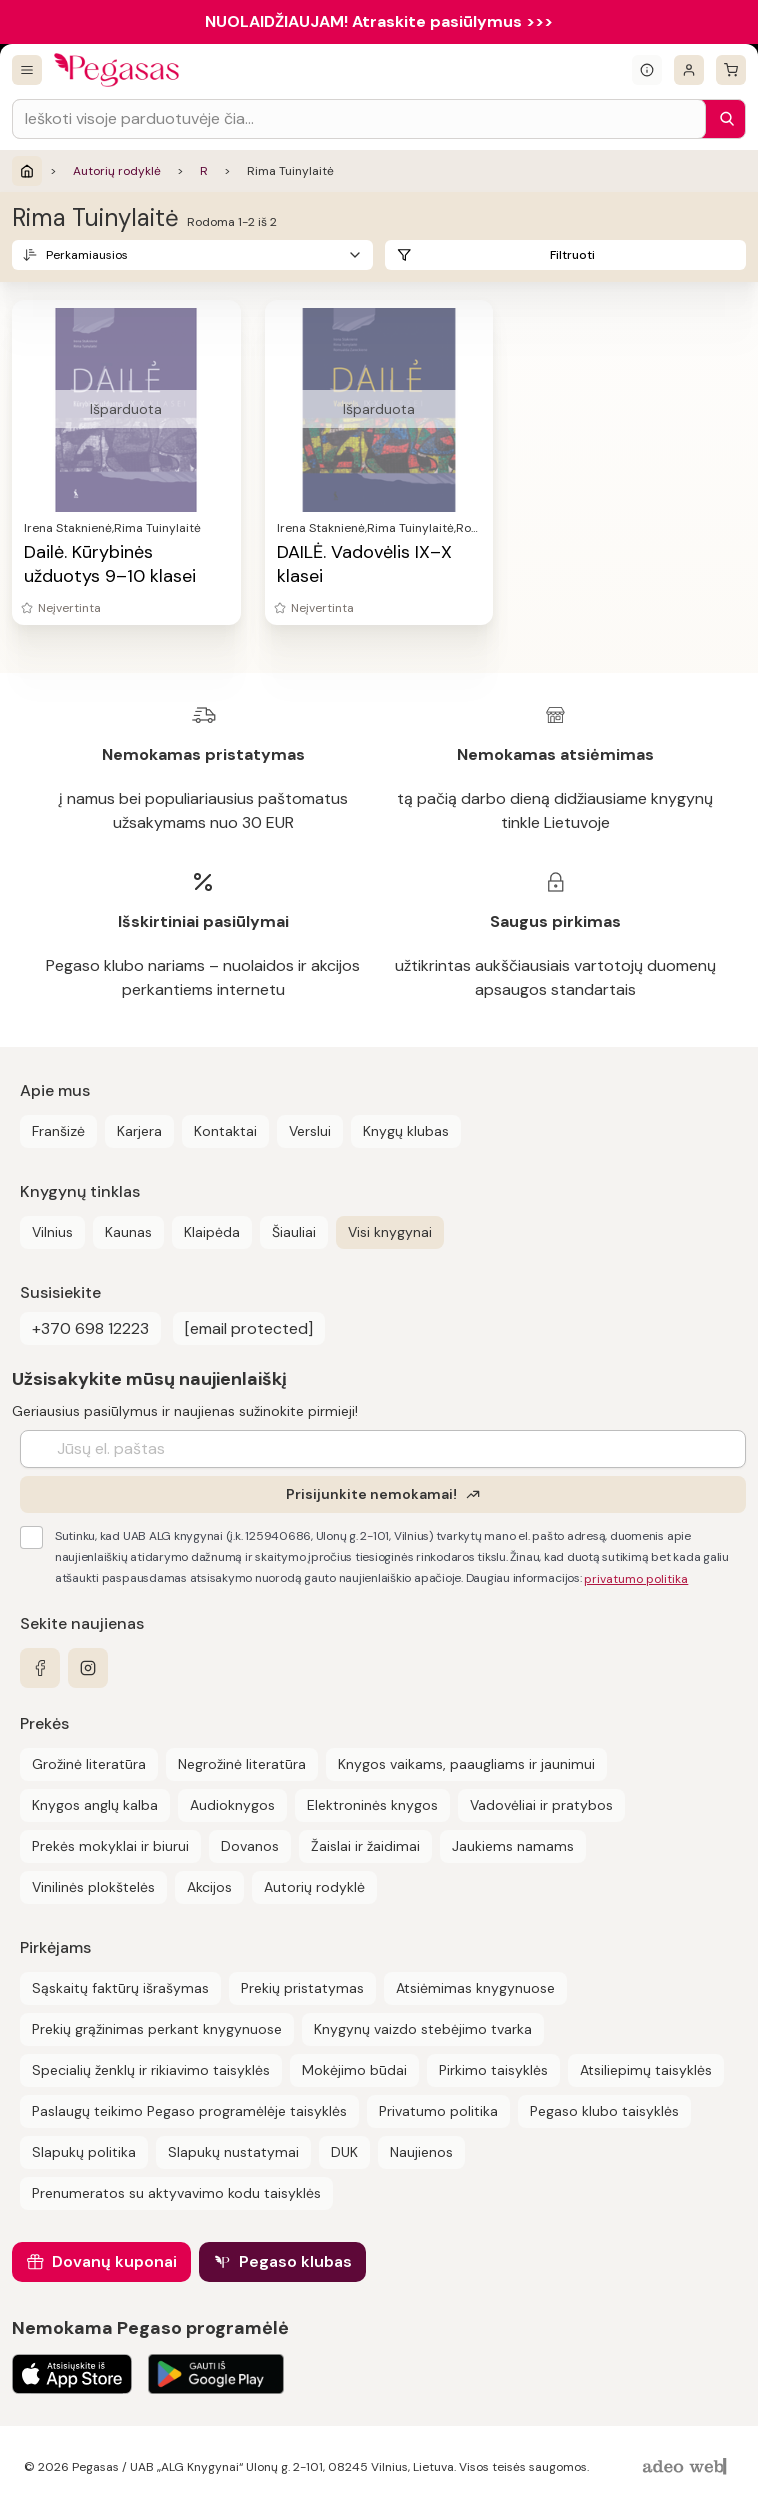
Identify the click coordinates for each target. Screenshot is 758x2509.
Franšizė (58, 1131)
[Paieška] (722, 119)
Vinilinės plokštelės (93, 1887)
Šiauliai (294, 1232)
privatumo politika (636, 1579)
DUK (344, 2152)
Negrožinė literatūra (242, 1764)
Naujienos (421, 2152)
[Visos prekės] (27, 70)
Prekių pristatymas (302, 1988)
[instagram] (88, 1668)
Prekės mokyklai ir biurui (110, 1846)
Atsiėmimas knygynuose (475, 1988)
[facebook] (40, 1668)
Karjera (139, 1131)
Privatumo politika (438, 2111)
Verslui (310, 1131)
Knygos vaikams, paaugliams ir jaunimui (466, 1764)
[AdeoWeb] (687, 2467)
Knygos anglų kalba (95, 1805)
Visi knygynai (390, 1232)
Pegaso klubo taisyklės (604, 2111)
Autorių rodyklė (117, 171)
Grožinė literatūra (89, 1764)
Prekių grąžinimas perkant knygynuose (157, 2029)
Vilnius (52, 1232)
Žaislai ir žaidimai (365, 1846)
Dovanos (250, 1846)
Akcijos (209, 1887)
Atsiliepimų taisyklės (646, 2070)
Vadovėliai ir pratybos (541, 1805)
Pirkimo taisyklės (493, 2070)
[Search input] (359, 119)
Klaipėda (212, 1232)
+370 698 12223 (90, 1328)
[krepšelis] (731, 70)
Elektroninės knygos (372, 1805)
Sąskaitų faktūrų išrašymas (120, 1988)
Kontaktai (225, 1131)
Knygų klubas (406, 1131)
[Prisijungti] (689, 70)
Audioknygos (232, 1805)
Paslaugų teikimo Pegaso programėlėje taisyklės (189, 2111)
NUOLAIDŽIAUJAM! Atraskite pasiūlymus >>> (379, 21)
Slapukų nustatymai (233, 2152)
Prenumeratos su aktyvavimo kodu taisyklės (176, 2193)
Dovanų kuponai (114, 2261)
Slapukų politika (84, 2152)
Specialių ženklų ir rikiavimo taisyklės (151, 2070)
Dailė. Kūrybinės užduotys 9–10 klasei (110, 564)
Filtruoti (572, 255)
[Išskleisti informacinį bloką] (647, 70)
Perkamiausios (87, 255)
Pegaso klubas (295, 2261)
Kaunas (128, 1232)
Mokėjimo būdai (354, 2070)
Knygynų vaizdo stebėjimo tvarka (423, 2029)
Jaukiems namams (513, 1846)
